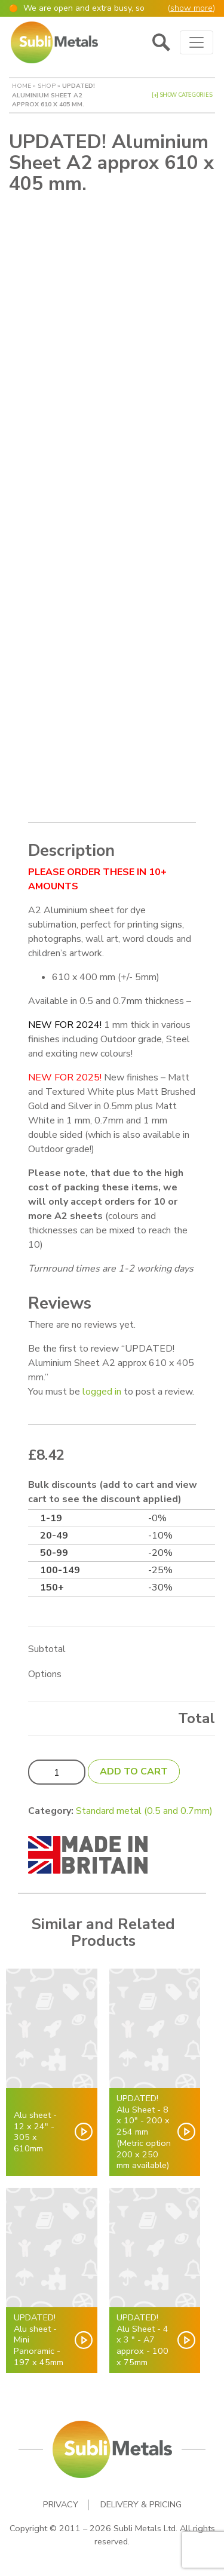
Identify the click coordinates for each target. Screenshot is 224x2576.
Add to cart (134, 1771)
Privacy (60, 2505)
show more (191, 8)
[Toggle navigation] (196, 42)
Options (45, 1674)
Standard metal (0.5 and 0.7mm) (144, 1810)
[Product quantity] (56, 1772)
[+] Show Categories (182, 95)
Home (21, 85)
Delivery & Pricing (141, 2505)
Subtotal (47, 1649)
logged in (101, 1391)
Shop (47, 85)
